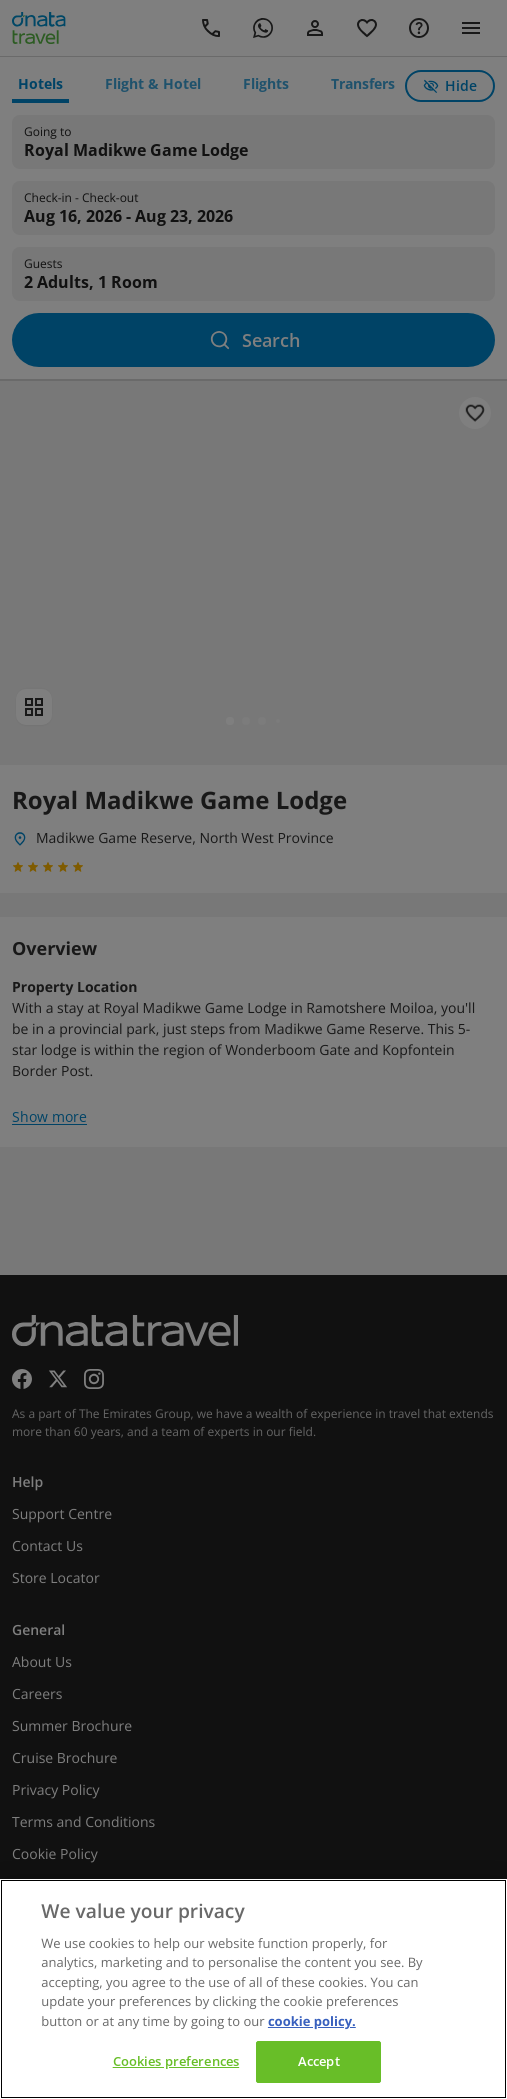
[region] (253, 1989)
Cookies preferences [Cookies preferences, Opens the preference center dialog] (176, 2061)
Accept (319, 2061)
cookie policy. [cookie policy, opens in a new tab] (312, 2021)
